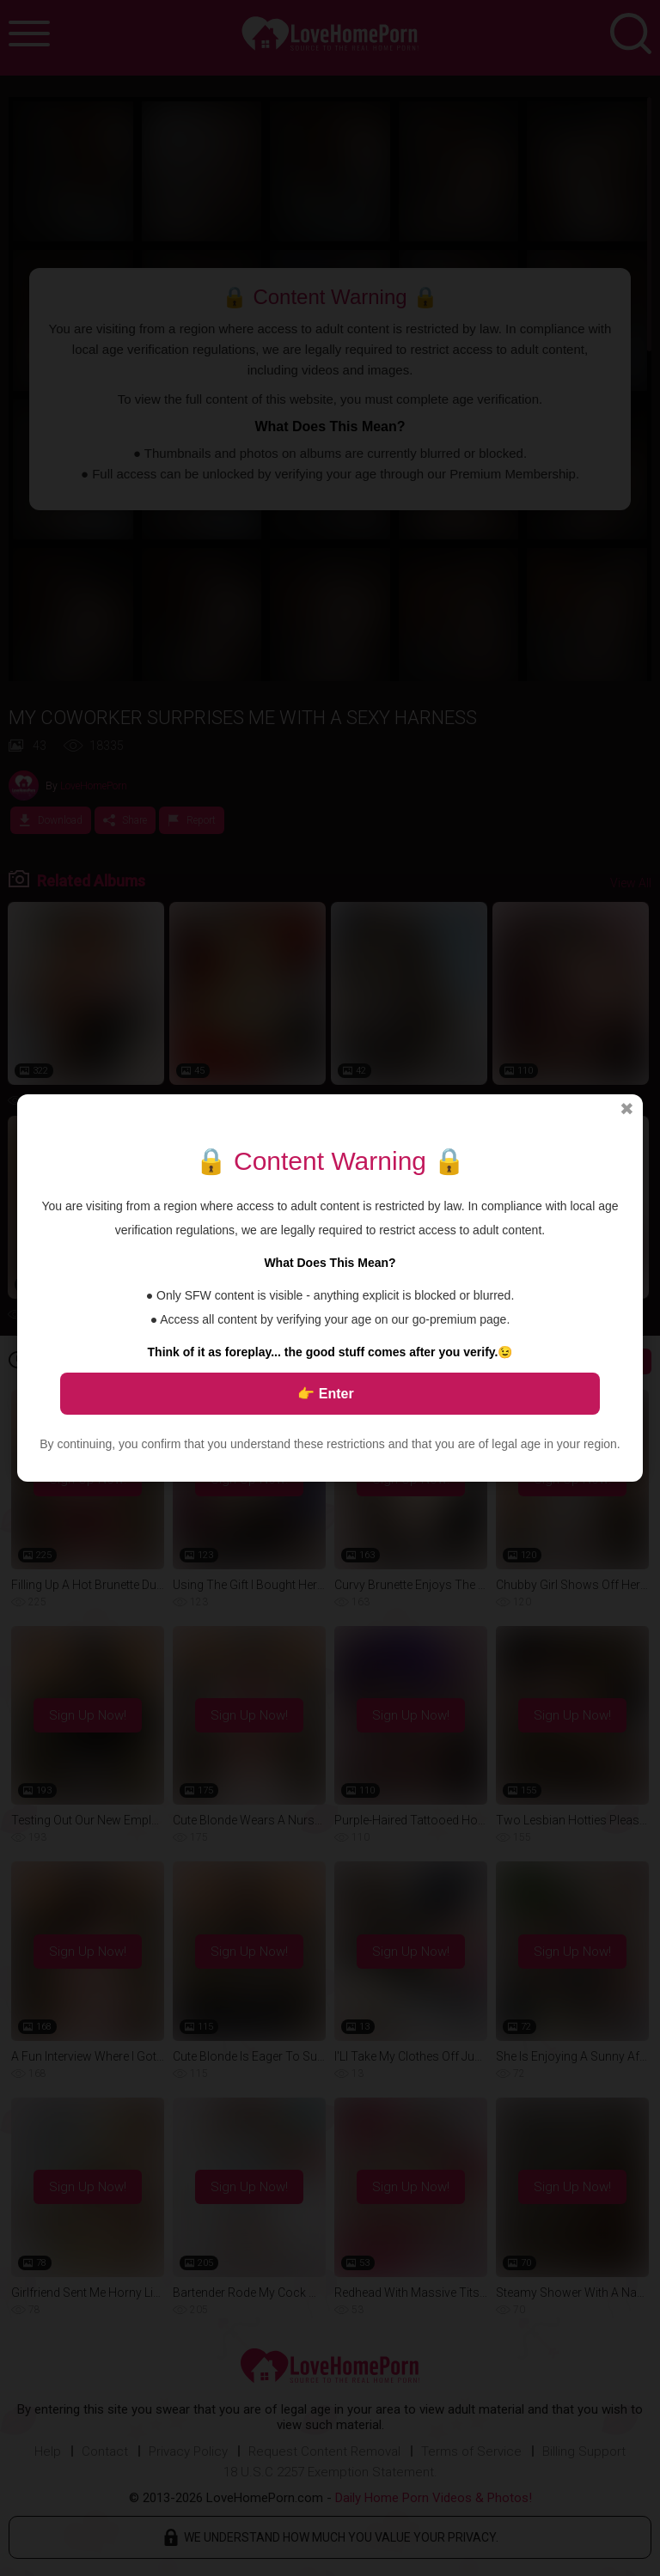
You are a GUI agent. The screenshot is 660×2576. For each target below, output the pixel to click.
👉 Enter (325, 1393)
